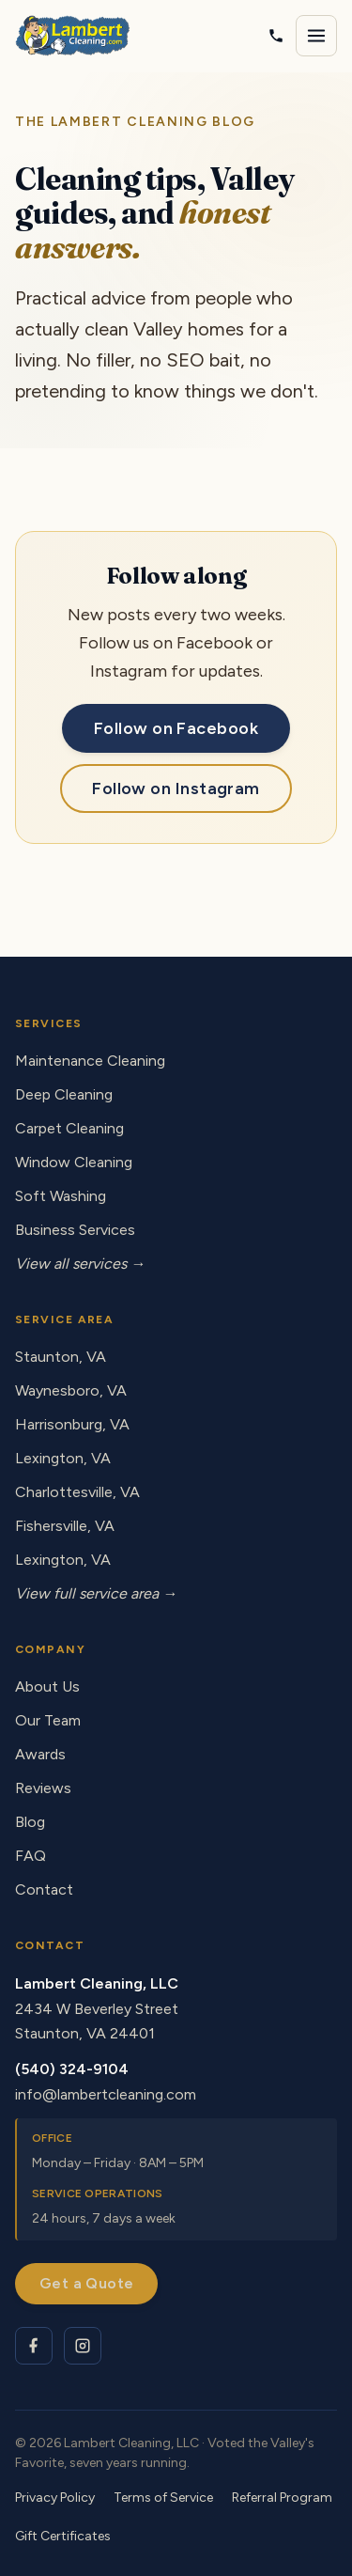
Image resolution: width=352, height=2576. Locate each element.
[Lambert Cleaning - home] (72, 35)
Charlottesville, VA (77, 1492)
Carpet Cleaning (69, 1128)
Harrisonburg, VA (72, 1424)
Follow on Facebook (176, 728)
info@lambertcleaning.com (105, 2094)
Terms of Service (163, 2498)
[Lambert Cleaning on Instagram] (82, 2346)
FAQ (30, 1856)
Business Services (75, 1230)
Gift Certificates (63, 2536)
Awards (40, 1754)
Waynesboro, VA (71, 1390)
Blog (30, 1822)
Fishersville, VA (65, 1526)
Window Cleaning (73, 1162)
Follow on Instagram (176, 788)
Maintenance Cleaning (90, 1060)
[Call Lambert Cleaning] (276, 35)
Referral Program (282, 2498)
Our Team (48, 1720)
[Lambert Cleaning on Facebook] (34, 2346)
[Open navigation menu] (316, 35)
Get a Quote (86, 2283)
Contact (44, 1889)
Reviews (43, 1788)
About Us (47, 1686)
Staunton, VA (60, 1357)
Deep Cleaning (64, 1094)
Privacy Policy (55, 2498)
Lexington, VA (63, 1458)
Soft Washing (60, 1196)
